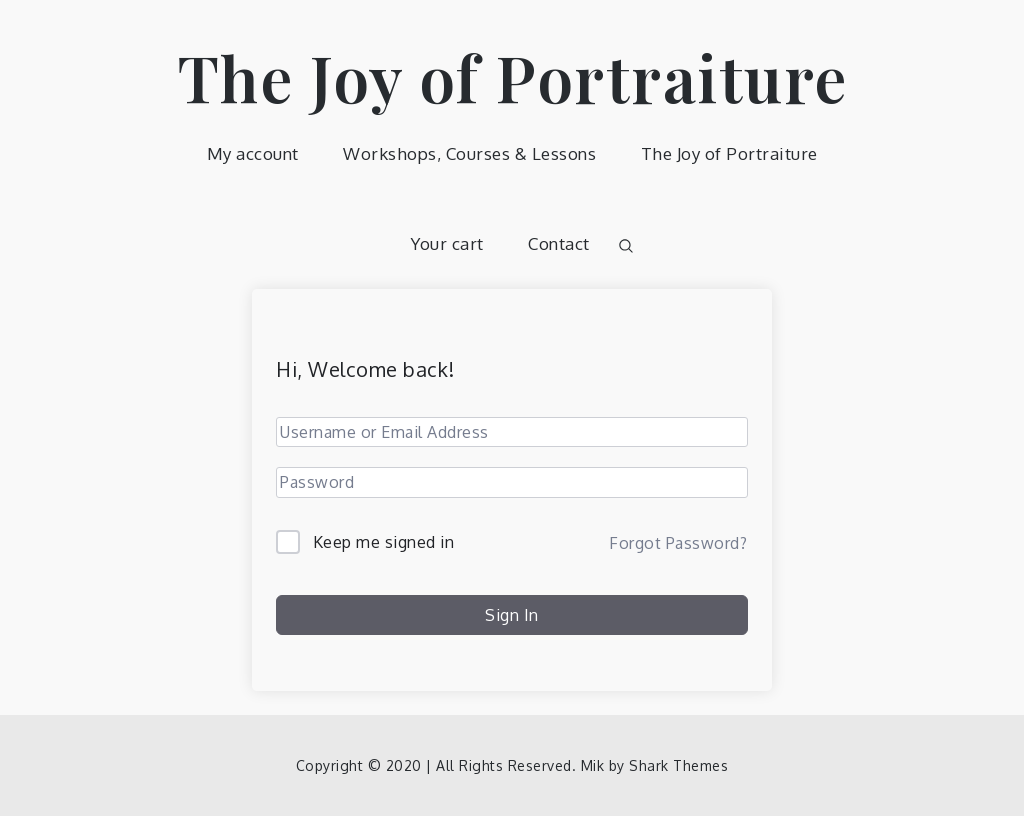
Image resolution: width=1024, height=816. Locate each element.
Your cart (447, 243)
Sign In (512, 615)
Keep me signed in (384, 542)
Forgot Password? (678, 543)
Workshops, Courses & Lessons (469, 153)
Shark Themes (678, 765)
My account (253, 153)
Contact (559, 243)
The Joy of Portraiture (512, 76)
